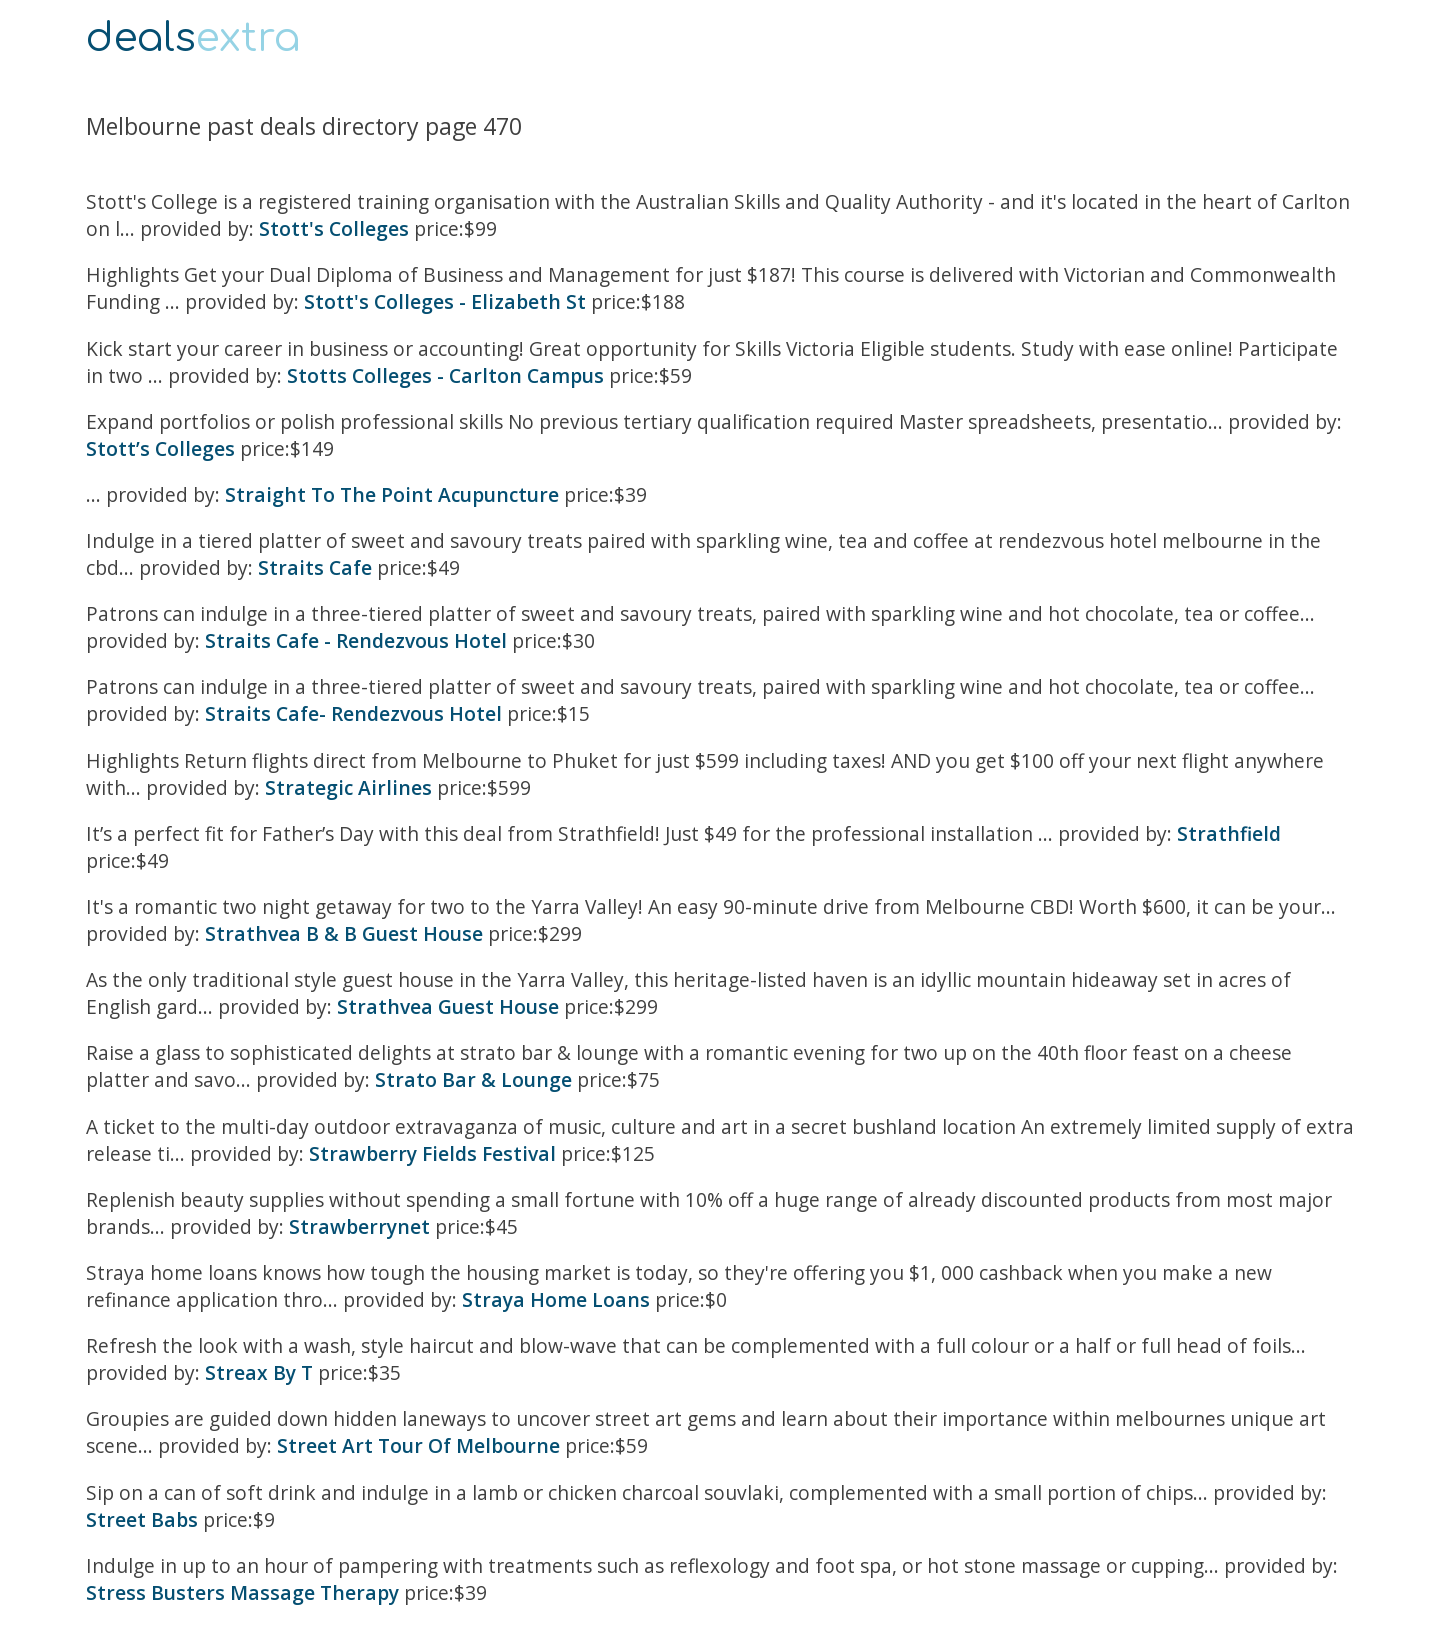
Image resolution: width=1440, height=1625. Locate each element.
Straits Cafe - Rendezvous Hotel (356, 640)
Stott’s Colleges (160, 448)
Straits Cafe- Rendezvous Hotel (353, 713)
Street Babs (142, 1519)
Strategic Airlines (348, 787)
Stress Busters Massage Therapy (242, 1592)
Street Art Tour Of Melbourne (418, 1445)
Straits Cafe (315, 567)
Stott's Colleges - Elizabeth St (445, 301)
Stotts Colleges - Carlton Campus (445, 375)
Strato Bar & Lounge (473, 1079)
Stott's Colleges (334, 228)
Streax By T (259, 1372)
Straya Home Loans (556, 1299)
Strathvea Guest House (448, 1006)
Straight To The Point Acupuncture (392, 494)
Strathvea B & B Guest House (346, 933)
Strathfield (1229, 833)
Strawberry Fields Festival (432, 1153)
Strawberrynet (359, 1226)
